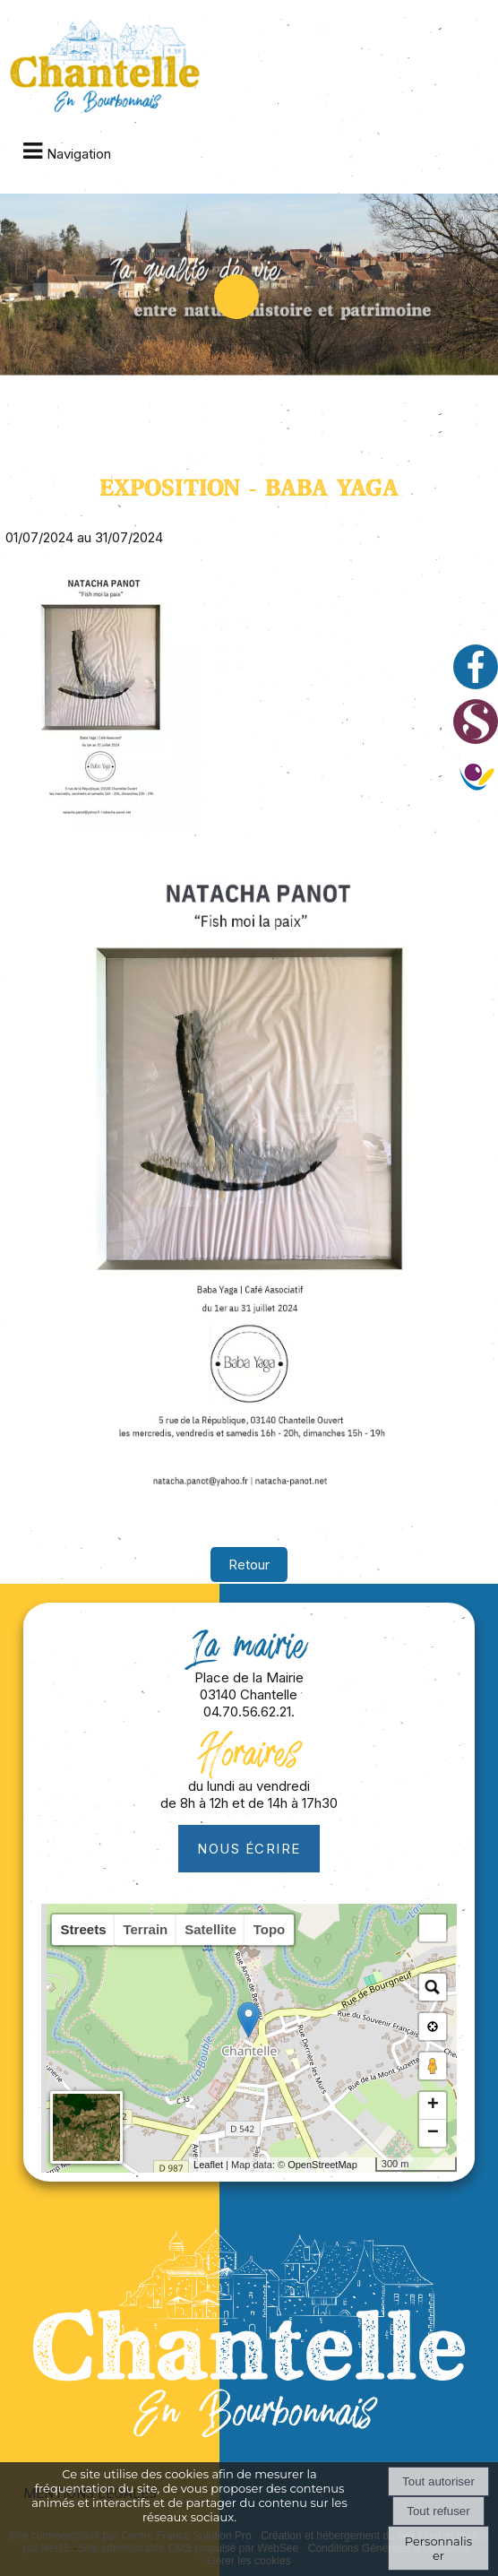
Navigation (79, 153)
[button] (432, 1928)
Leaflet (208, 2164)
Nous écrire (249, 1848)
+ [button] (433, 2105)
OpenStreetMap (322, 2164)
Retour (249, 1564)
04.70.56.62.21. (249, 1711)
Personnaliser (438, 2548)
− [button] (433, 2133)
